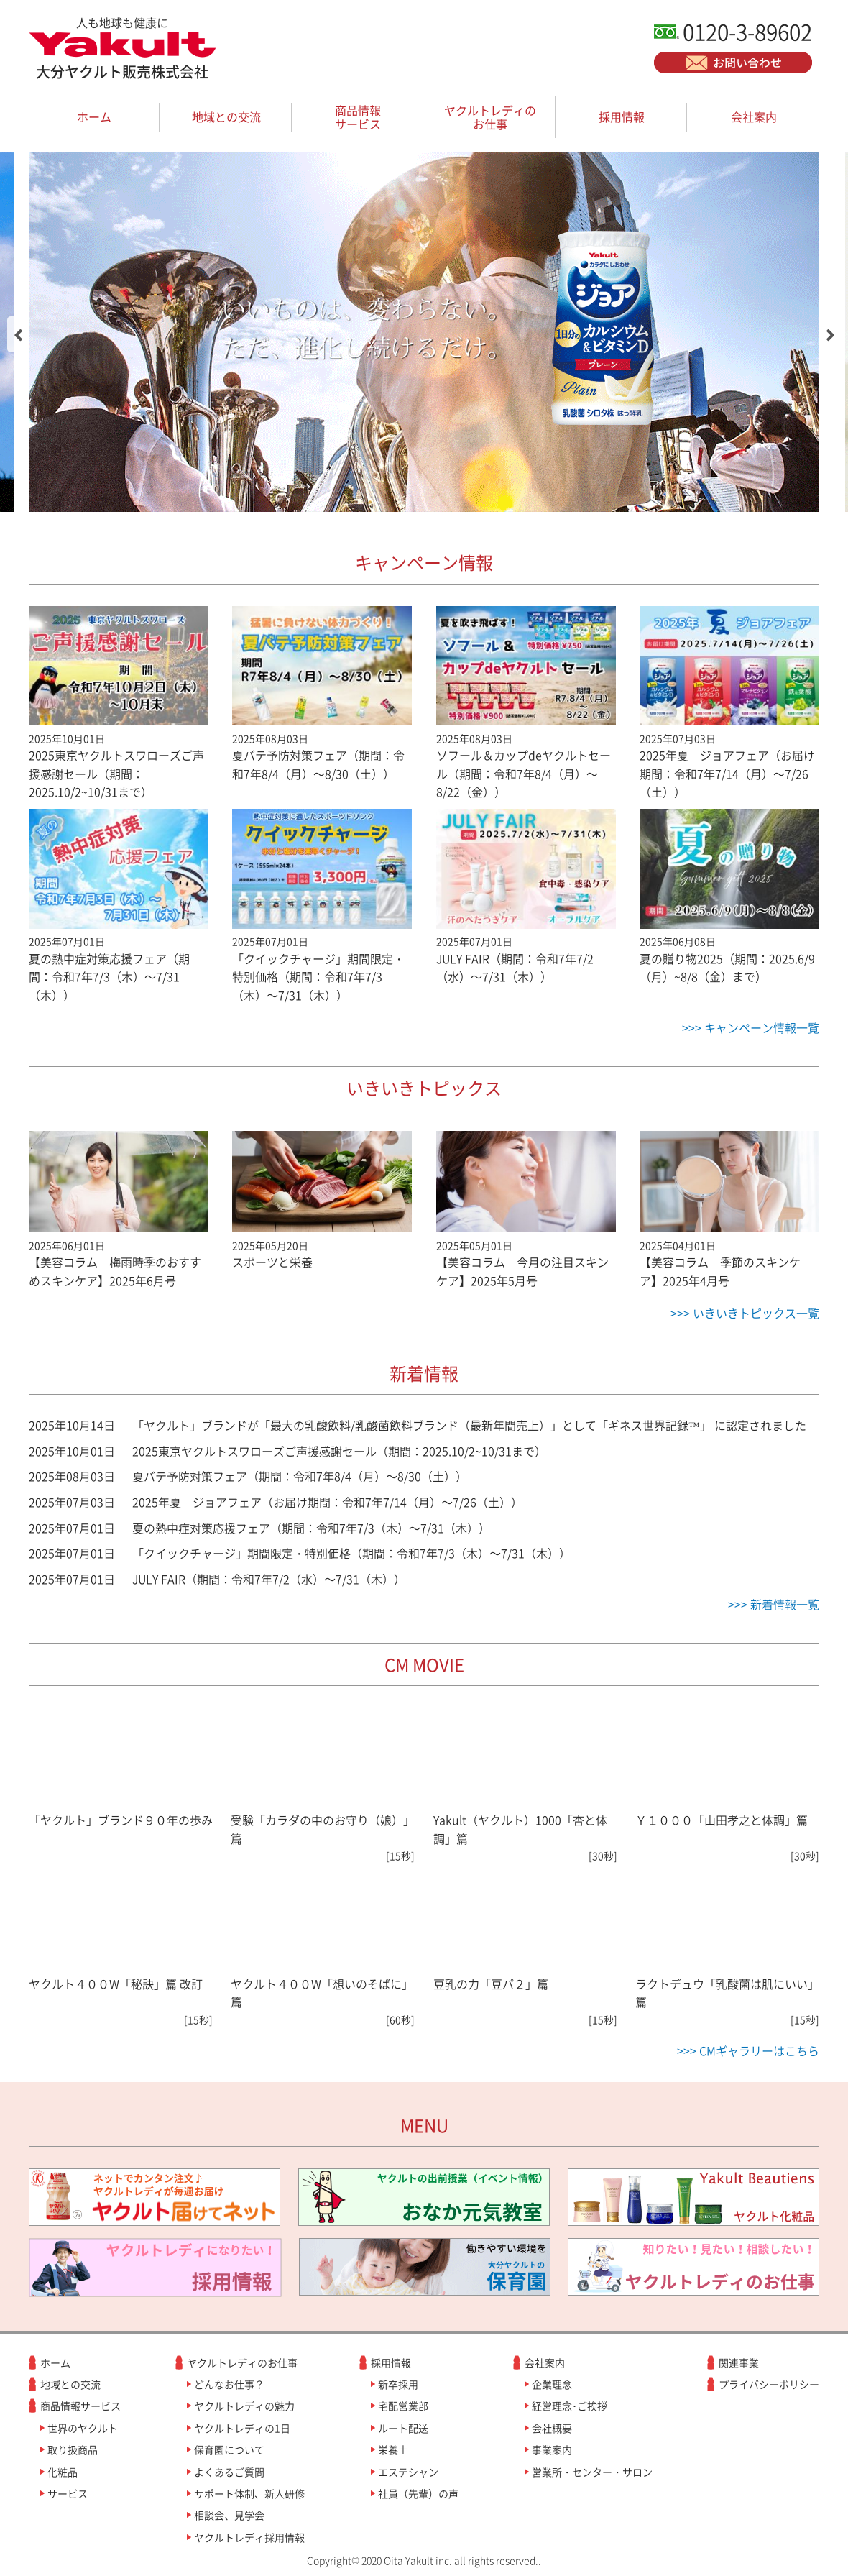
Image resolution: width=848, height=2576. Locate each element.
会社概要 (552, 2428)
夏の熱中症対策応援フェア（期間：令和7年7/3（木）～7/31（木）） (311, 1527)
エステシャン (408, 2472)
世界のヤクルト (82, 2428)
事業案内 (552, 2449)
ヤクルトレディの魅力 (244, 2405)
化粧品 (62, 2472)
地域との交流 (226, 116)
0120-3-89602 (747, 31)
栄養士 (393, 2449)
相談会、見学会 (229, 2515)
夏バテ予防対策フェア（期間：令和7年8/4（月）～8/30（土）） (299, 1476)
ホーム (94, 116)
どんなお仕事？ (229, 2384)
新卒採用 (398, 2384)
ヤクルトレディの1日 (242, 2428)
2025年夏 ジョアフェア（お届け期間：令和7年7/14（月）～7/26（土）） (327, 1502)
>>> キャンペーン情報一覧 (750, 1027)
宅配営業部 (403, 2405)
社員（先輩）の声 (418, 2493)
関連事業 (739, 2362)
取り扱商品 (72, 2449)
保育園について (229, 2449)
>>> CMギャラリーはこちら (748, 2050)
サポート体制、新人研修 (249, 2493)
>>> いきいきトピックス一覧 (744, 1312)
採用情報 (622, 116)
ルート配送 (403, 2428)
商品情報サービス (358, 116)
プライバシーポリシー (769, 2384)
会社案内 (754, 116)
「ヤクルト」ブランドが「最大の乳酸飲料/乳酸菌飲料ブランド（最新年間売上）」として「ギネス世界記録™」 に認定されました (469, 1425)
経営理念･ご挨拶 (569, 2405)
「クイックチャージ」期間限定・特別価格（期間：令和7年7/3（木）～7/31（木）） (351, 1553)
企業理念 (552, 2384)
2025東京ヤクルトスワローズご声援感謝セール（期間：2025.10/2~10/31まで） (339, 1450)
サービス (67, 2493)
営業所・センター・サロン (592, 2472)
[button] (18, 334)
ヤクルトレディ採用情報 (249, 2537)
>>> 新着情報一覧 (773, 1604)
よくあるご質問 (229, 2472)
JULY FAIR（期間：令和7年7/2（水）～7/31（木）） (268, 1578)
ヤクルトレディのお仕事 (490, 116)
